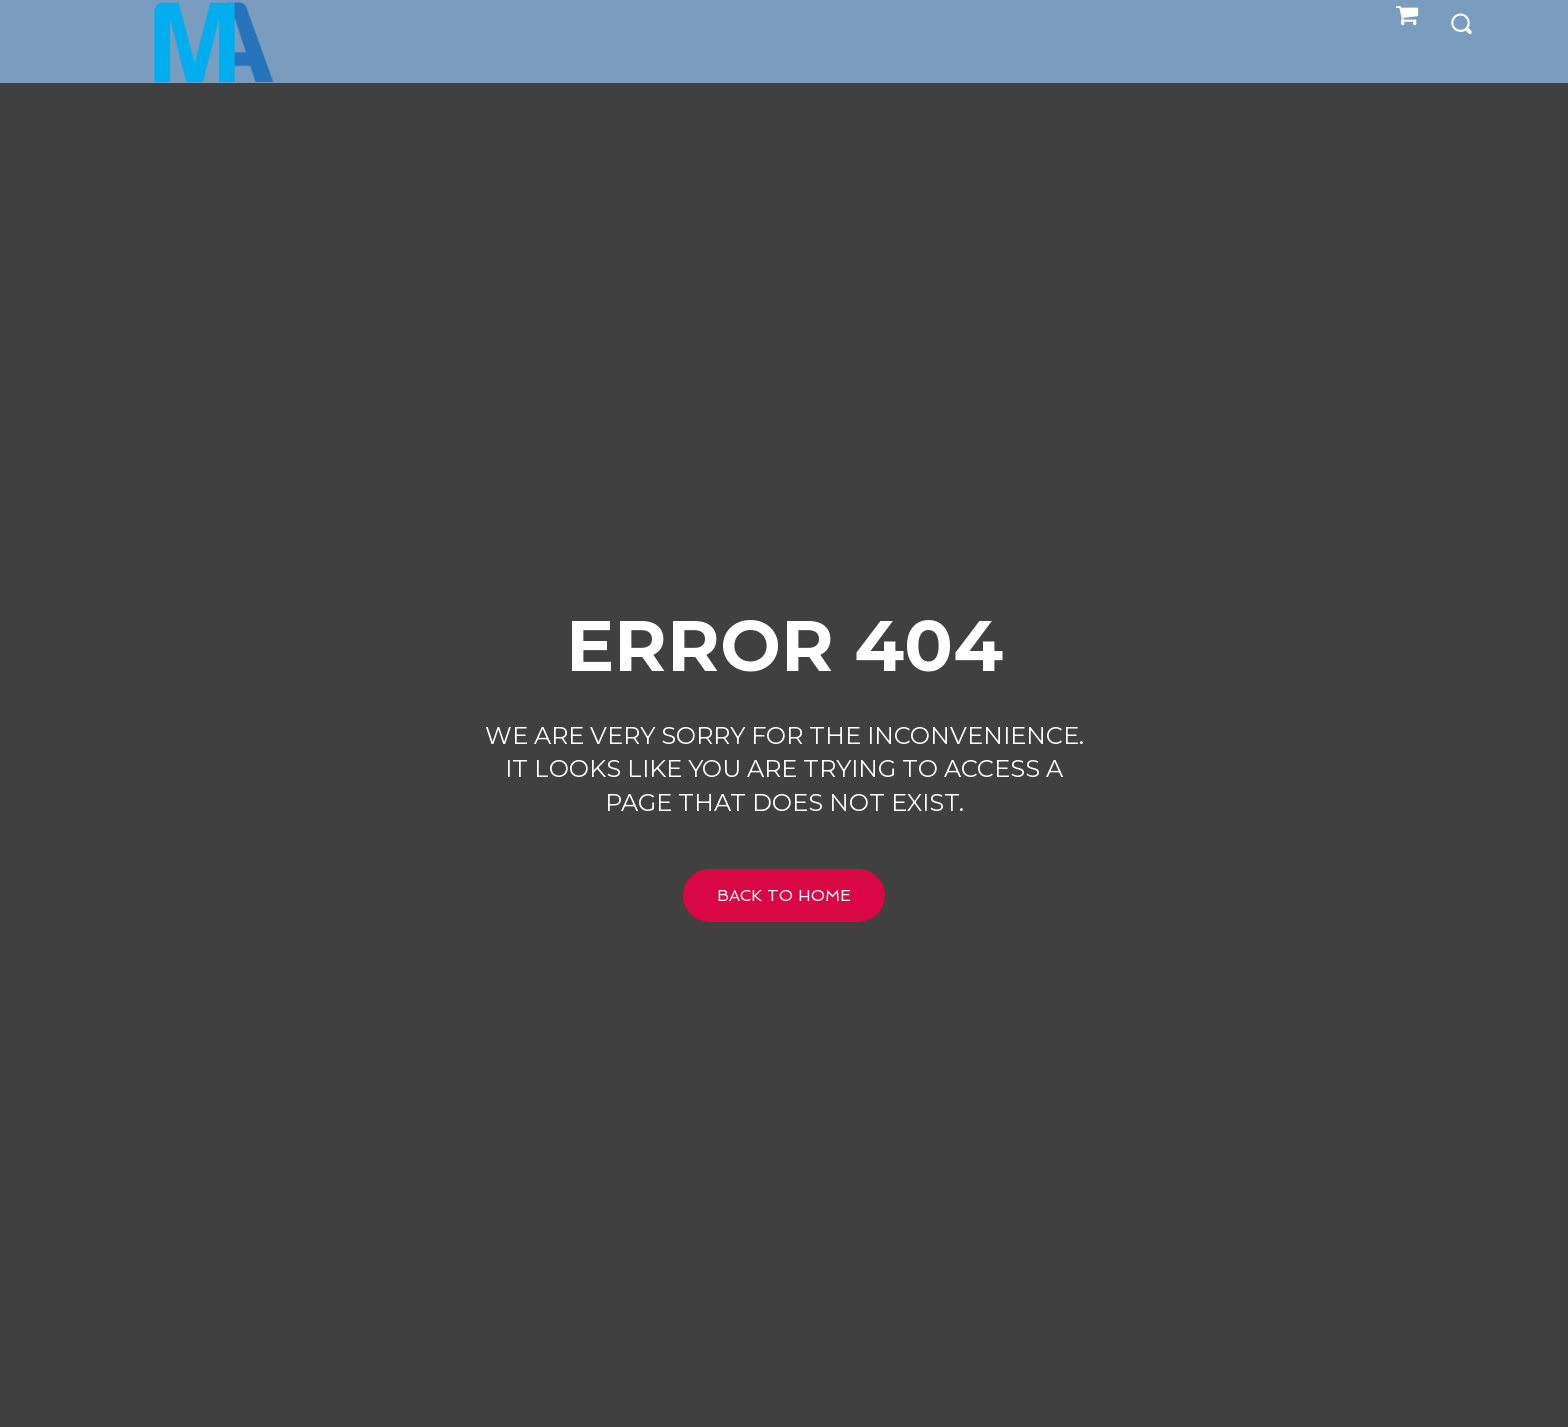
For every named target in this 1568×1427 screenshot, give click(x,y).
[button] (1461, 22)
